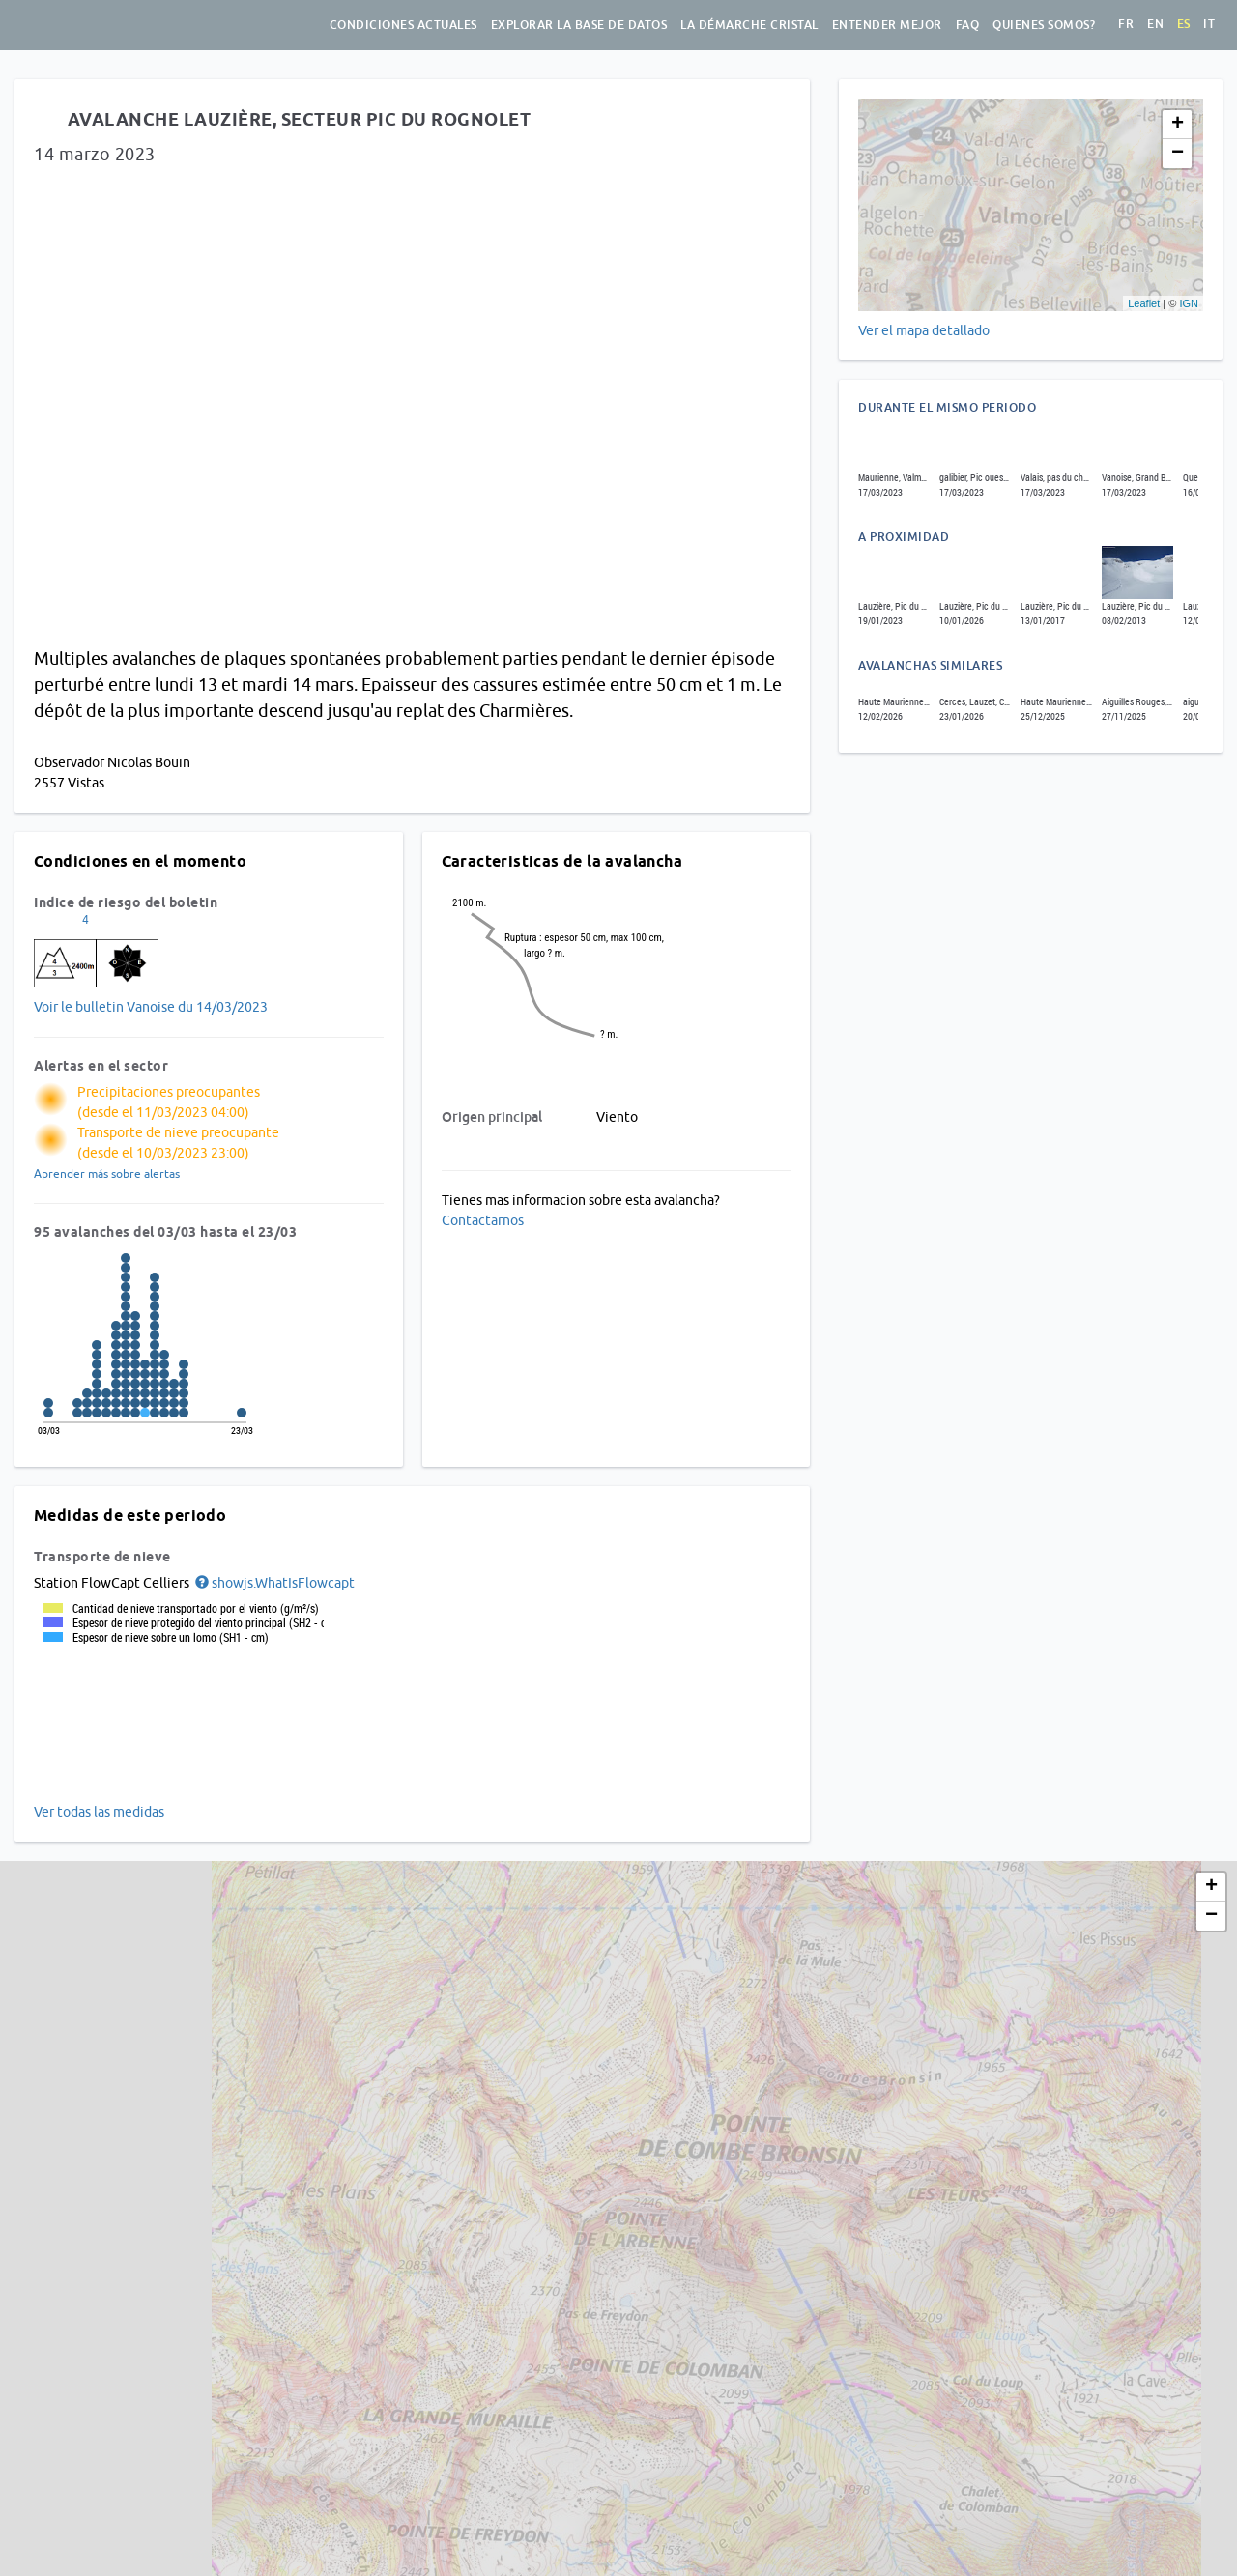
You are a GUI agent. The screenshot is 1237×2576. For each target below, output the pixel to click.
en (1155, 24)
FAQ (968, 25)
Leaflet (1144, 303)
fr (1126, 24)
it (1209, 24)
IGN (1188, 303)
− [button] (1177, 153)
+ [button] (1177, 124)
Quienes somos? (1043, 25)
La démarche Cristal (749, 25)
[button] (273, 1582)
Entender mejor (887, 25)
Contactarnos (483, 1220)
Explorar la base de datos (579, 25)
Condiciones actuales (403, 25)
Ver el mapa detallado (924, 330)
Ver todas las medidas (99, 1811)
